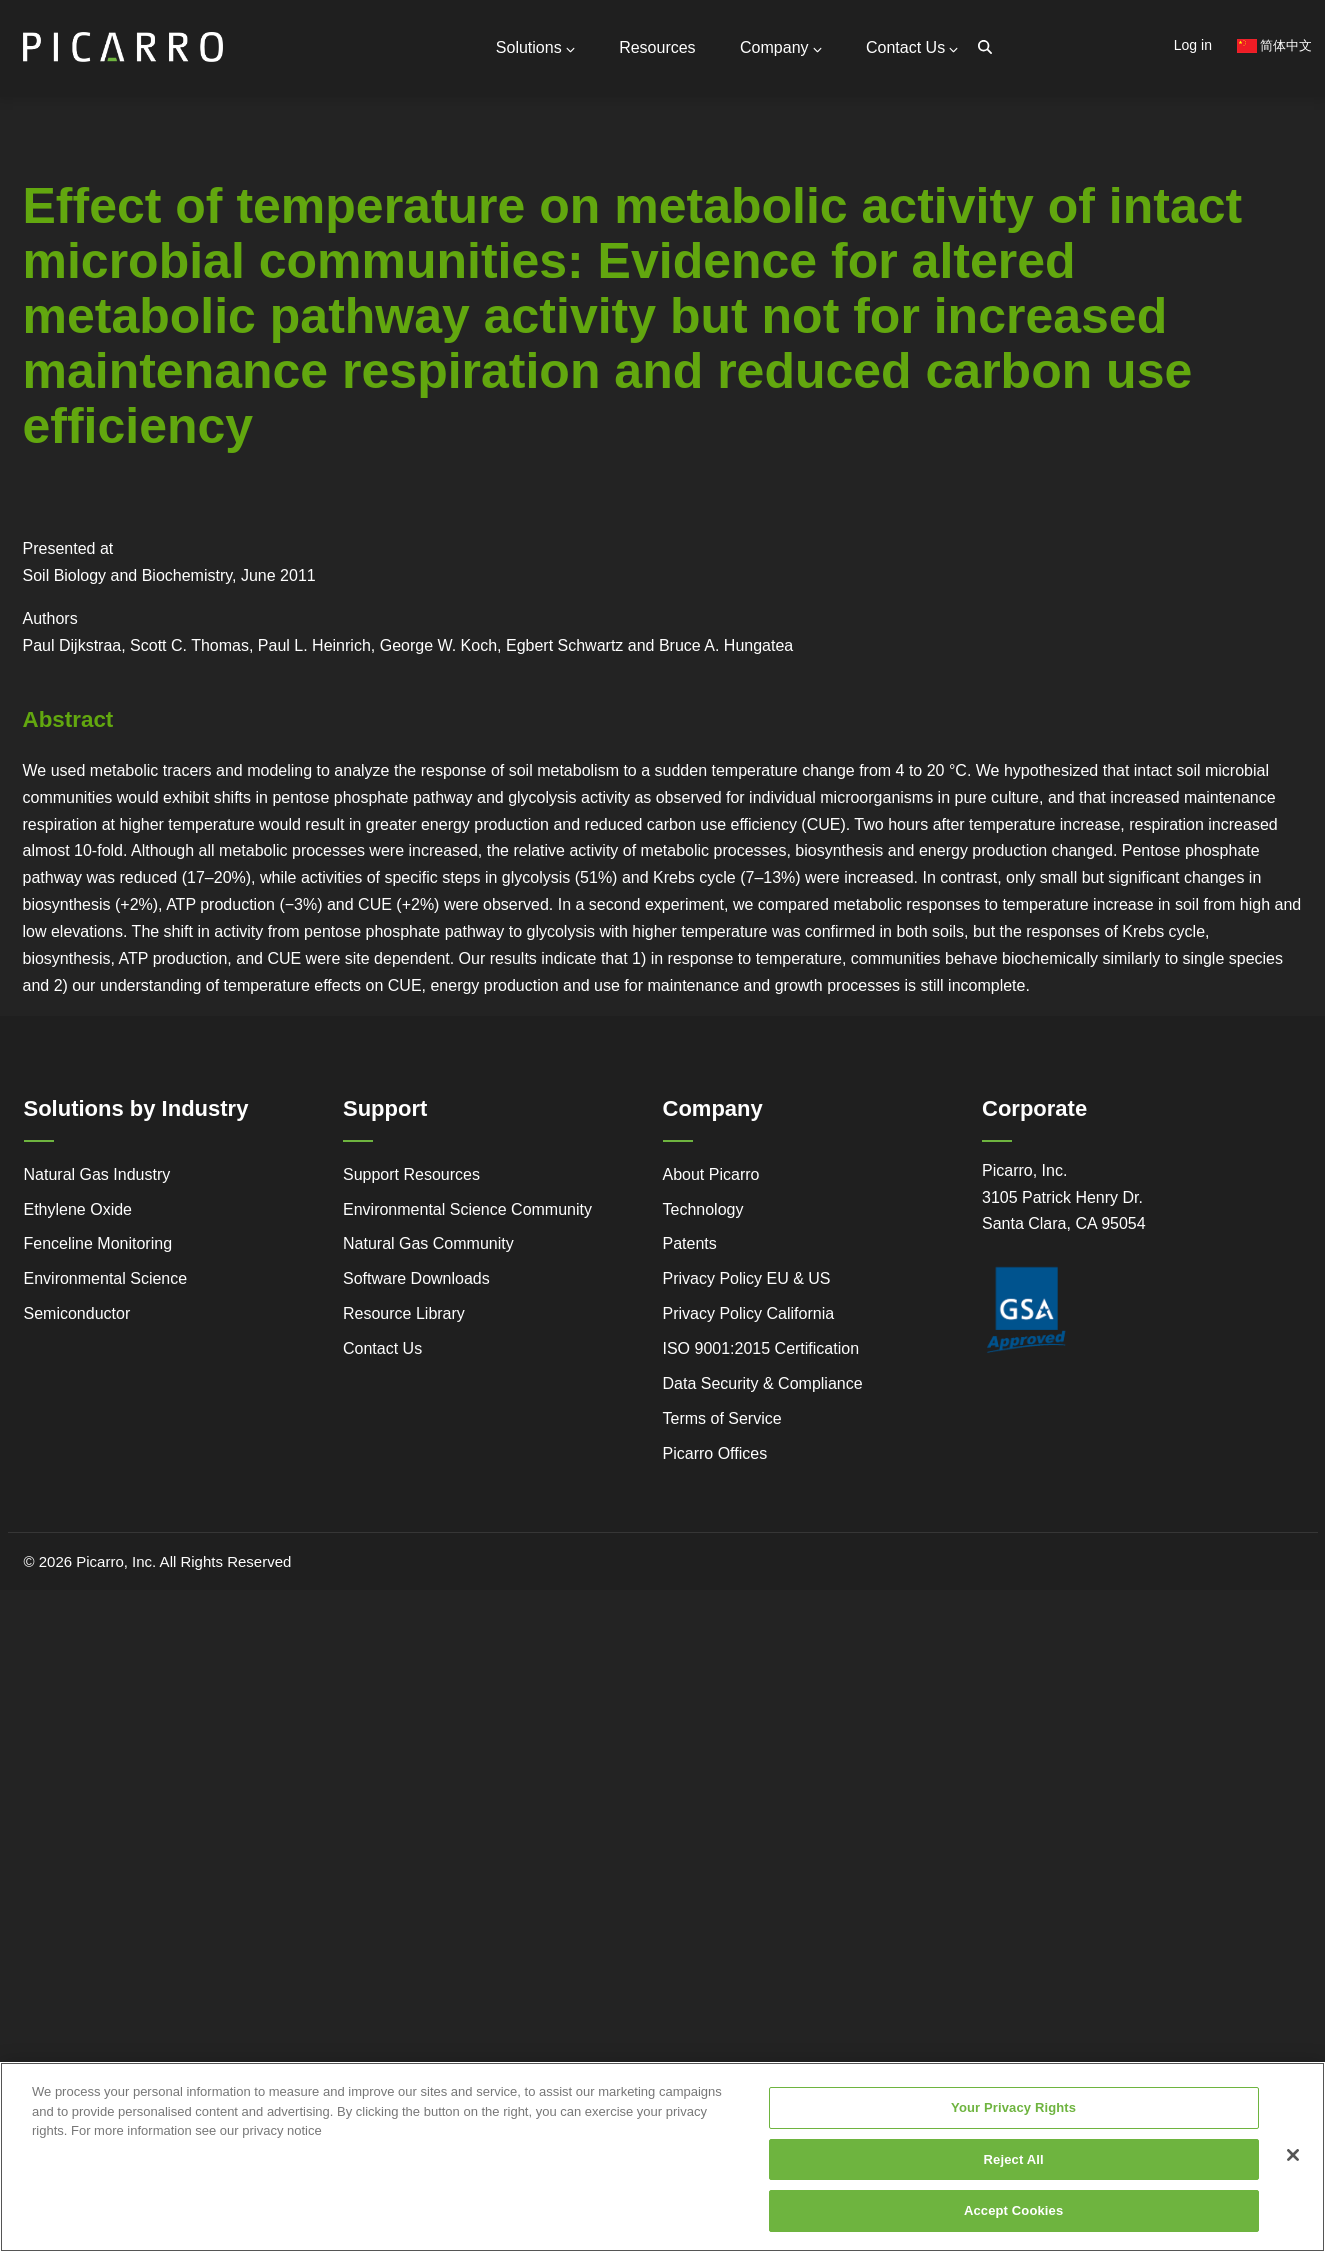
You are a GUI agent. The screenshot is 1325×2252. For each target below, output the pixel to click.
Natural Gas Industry (97, 1174)
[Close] (1293, 2155)
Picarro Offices (715, 1453)
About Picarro (711, 1174)
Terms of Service (722, 1418)
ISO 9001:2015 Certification (761, 1348)
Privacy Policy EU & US (747, 1278)
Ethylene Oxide (78, 1208)
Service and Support (57, 348)
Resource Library (404, 1313)
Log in (1193, 45)
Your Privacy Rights (1013, 2107)
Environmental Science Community (467, 1208)
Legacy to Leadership (177, 363)
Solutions (535, 47)
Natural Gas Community (428, 1243)
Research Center (294, 393)
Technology (703, 1208)
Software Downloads (416, 1278)
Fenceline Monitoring (98, 1243)
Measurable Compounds (241, 309)
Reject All (1014, 2159)
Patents (690, 1243)
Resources (657, 47)
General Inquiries (258, 187)
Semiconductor (77, 1313)
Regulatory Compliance (57, 409)
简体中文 (1275, 45)
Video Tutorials (290, 347)
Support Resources (265, 209)
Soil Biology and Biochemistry (128, 575)
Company (780, 47)
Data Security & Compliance (763, 1383)
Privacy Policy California (749, 1313)
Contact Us (912, 47)
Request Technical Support (290, 230)
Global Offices (248, 250)
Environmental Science (106, 1278)
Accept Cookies (1013, 2210)
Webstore (294, 370)
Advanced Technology (56, 378)
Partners (229, 265)
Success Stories (46, 440)
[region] (662, 2157)
